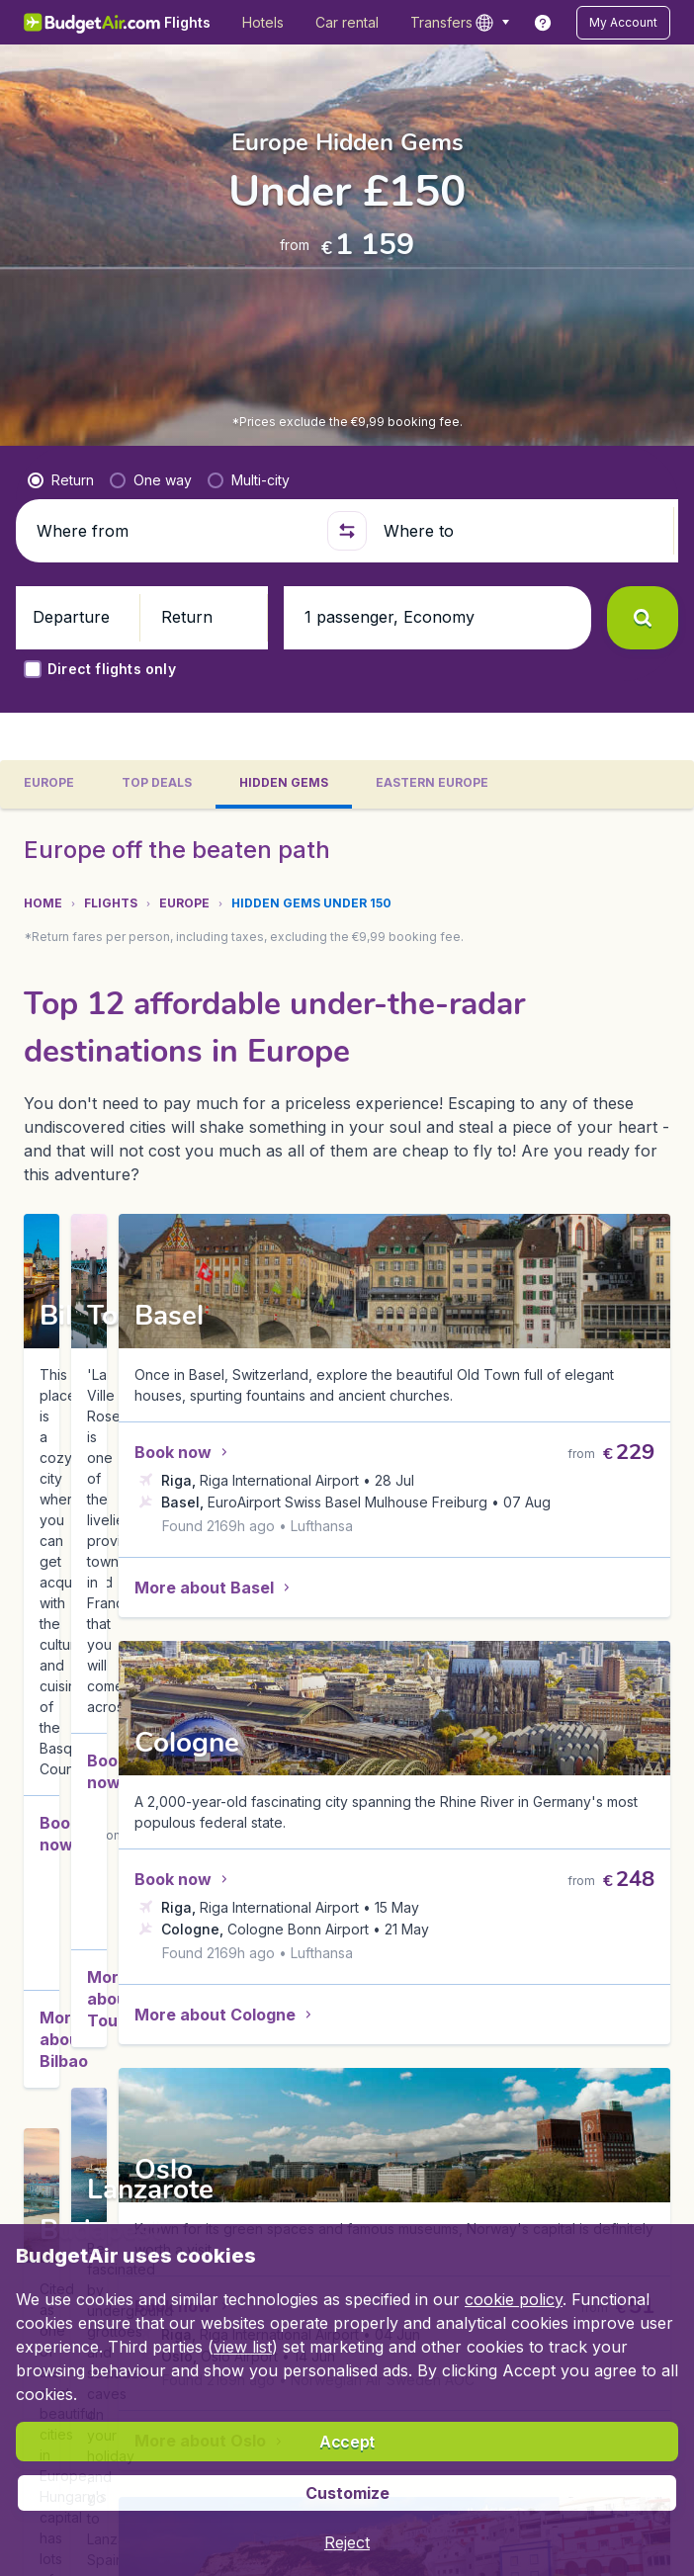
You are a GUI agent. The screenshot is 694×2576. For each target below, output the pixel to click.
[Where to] (520, 531)
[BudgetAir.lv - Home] (93, 22)
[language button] (492, 23)
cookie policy (514, 2299)
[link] (543, 23)
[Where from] (173, 531)
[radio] (61, 480)
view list (243, 2347)
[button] (623, 23)
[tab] (49, 784)
